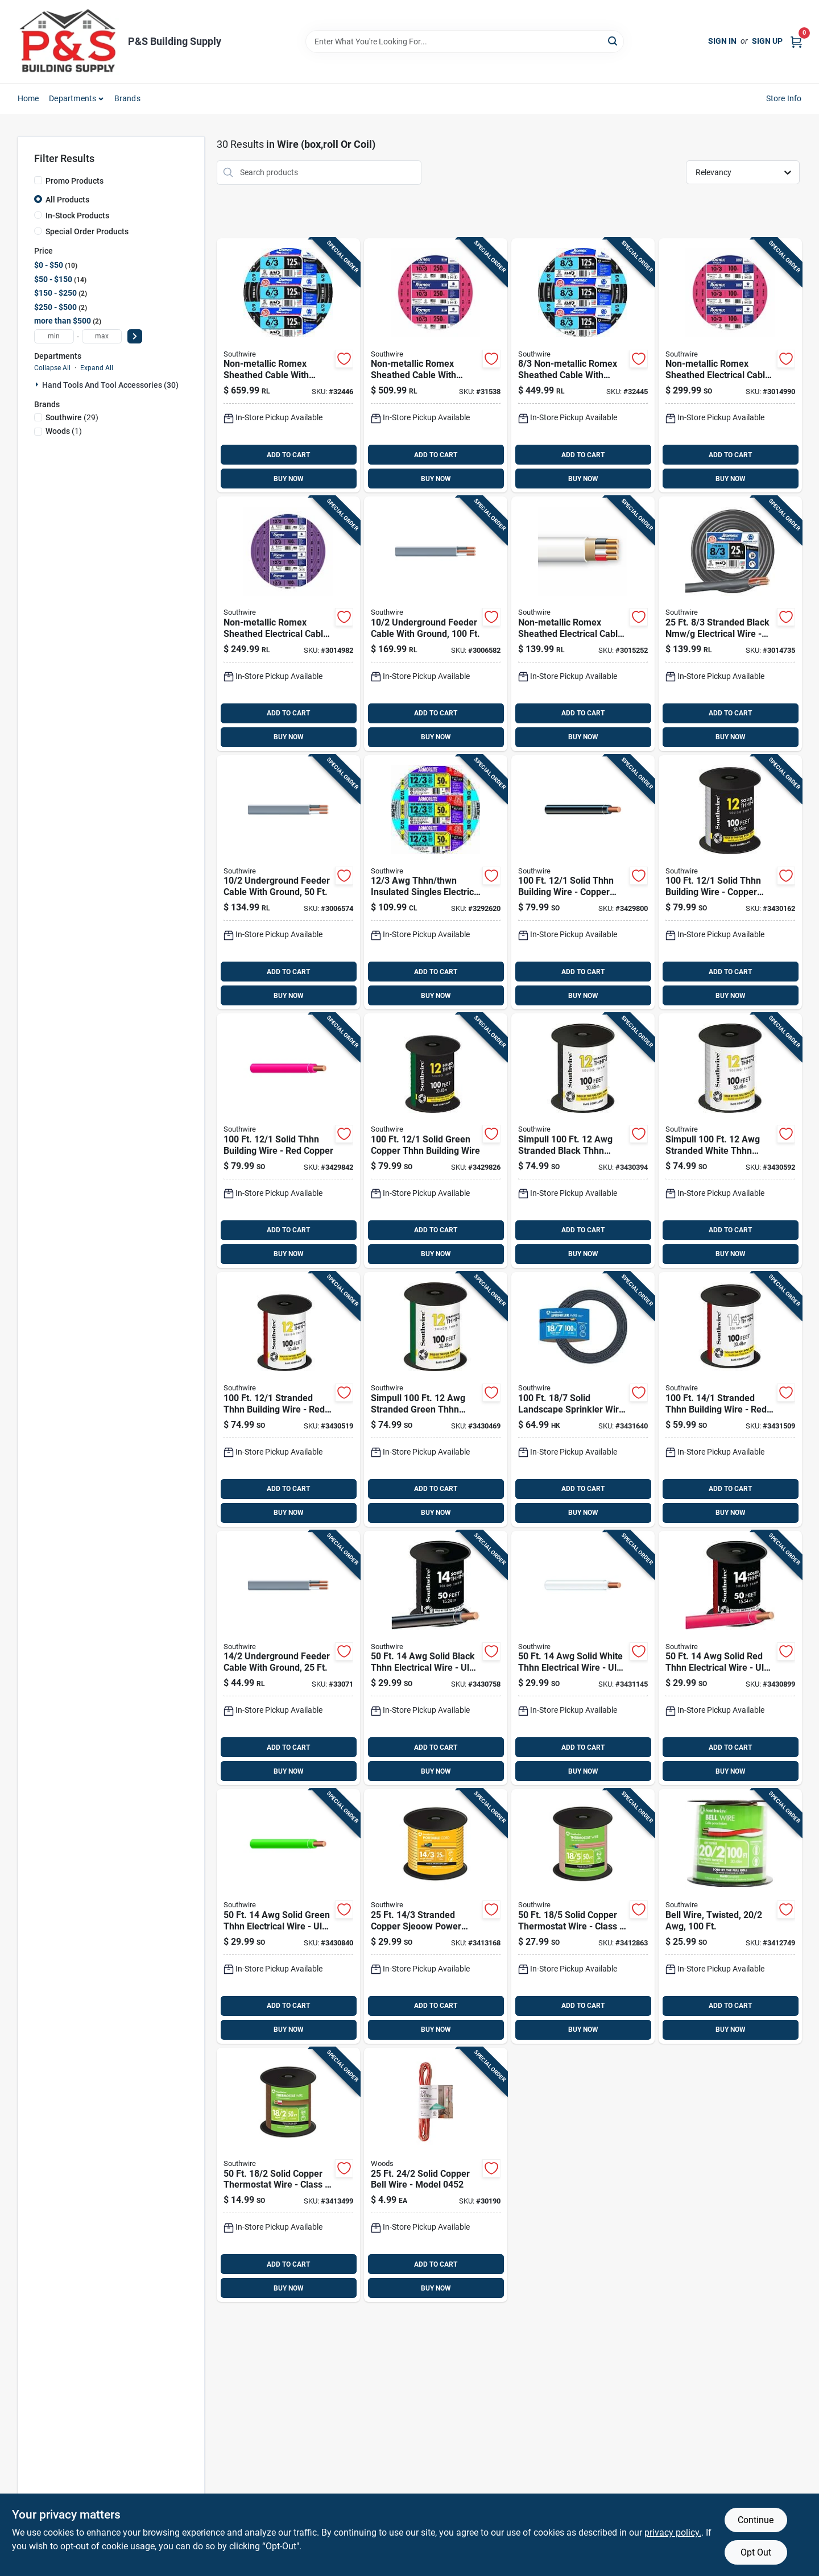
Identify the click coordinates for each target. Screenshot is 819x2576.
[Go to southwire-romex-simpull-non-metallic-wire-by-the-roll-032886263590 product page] (288, 623)
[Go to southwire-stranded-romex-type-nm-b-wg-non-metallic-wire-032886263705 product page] (288, 365)
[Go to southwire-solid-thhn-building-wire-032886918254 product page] (435, 1658)
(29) (72, 417)
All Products (67, 199)
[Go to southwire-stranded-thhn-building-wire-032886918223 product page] (730, 1140)
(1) (64, 431)
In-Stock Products (77, 215)
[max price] (102, 336)
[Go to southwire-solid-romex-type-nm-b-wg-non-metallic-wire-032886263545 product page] (583, 623)
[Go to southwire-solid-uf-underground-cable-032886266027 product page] (288, 1658)
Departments (72, 98)
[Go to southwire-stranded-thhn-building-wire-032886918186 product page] (435, 1399)
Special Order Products (87, 231)
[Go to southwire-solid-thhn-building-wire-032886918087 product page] (583, 882)
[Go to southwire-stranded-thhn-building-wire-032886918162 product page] (583, 1140)
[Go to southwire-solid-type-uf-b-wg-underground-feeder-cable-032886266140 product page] (435, 623)
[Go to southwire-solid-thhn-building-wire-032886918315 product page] (583, 1658)
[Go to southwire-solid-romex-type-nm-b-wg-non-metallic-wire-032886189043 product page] (730, 365)
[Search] (613, 40)
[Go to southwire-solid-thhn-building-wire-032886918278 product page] (288, 1916)
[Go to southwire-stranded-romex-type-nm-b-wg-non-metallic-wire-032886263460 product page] (730, 623)
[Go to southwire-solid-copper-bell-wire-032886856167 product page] (730, 1916)
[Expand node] (38, 384)
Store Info (784, 98)
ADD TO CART (288, 455)
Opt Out (756, 2552)
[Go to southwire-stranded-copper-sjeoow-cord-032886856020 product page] (435, 1916)
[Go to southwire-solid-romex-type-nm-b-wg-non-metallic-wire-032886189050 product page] (435, 365)
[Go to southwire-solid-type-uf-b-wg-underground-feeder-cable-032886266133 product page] (288, 882)
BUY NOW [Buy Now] (289, 479)
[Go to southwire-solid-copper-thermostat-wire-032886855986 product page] (288, 2175)
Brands (127, 98)
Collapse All (52, 368)
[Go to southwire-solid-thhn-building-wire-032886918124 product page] (288, 1140)
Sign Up (767, 40)
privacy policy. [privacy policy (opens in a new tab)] (672, 2532)
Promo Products (75, 181)
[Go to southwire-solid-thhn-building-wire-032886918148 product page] (730, 882)
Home (28, 98)
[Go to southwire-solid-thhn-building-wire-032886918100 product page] (435, 1140)
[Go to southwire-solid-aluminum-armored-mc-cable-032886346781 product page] (435, 882)
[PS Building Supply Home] (69, 41)
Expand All (96, 368)
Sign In (722, 40)
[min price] (54, 336)
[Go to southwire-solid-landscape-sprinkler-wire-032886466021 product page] (583, 1399)
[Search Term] (464, 41)
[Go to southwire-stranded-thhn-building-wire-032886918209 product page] (288, 1399)
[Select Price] (134, 336)
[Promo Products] (38, 180)
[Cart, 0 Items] (796, 41)
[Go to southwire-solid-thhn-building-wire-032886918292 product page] (730, 1658)
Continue (756, 2520)
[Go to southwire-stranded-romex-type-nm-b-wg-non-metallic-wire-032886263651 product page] (583, 365)
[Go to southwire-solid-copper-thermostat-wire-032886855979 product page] (583, 1916)
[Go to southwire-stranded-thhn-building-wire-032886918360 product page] (730, 1399)
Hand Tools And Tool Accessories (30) (110, 385)
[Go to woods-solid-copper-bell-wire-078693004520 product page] (435, 2175)
